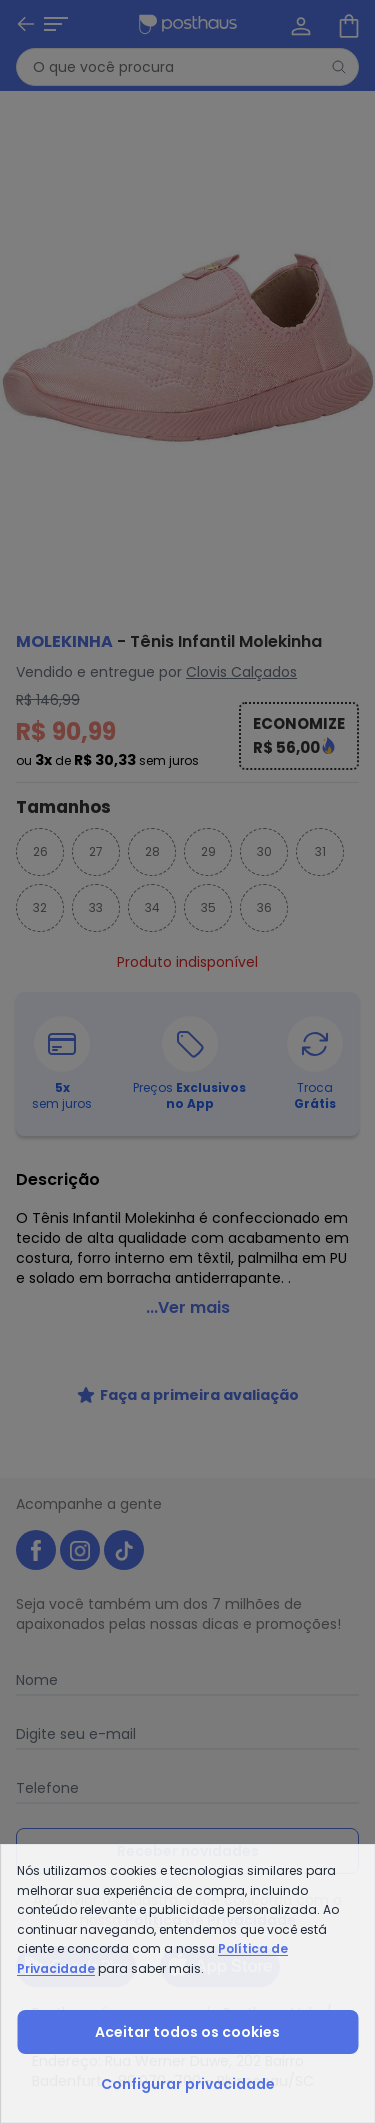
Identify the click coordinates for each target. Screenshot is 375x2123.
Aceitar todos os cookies (187, 2032)
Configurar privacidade (188, 2084)
